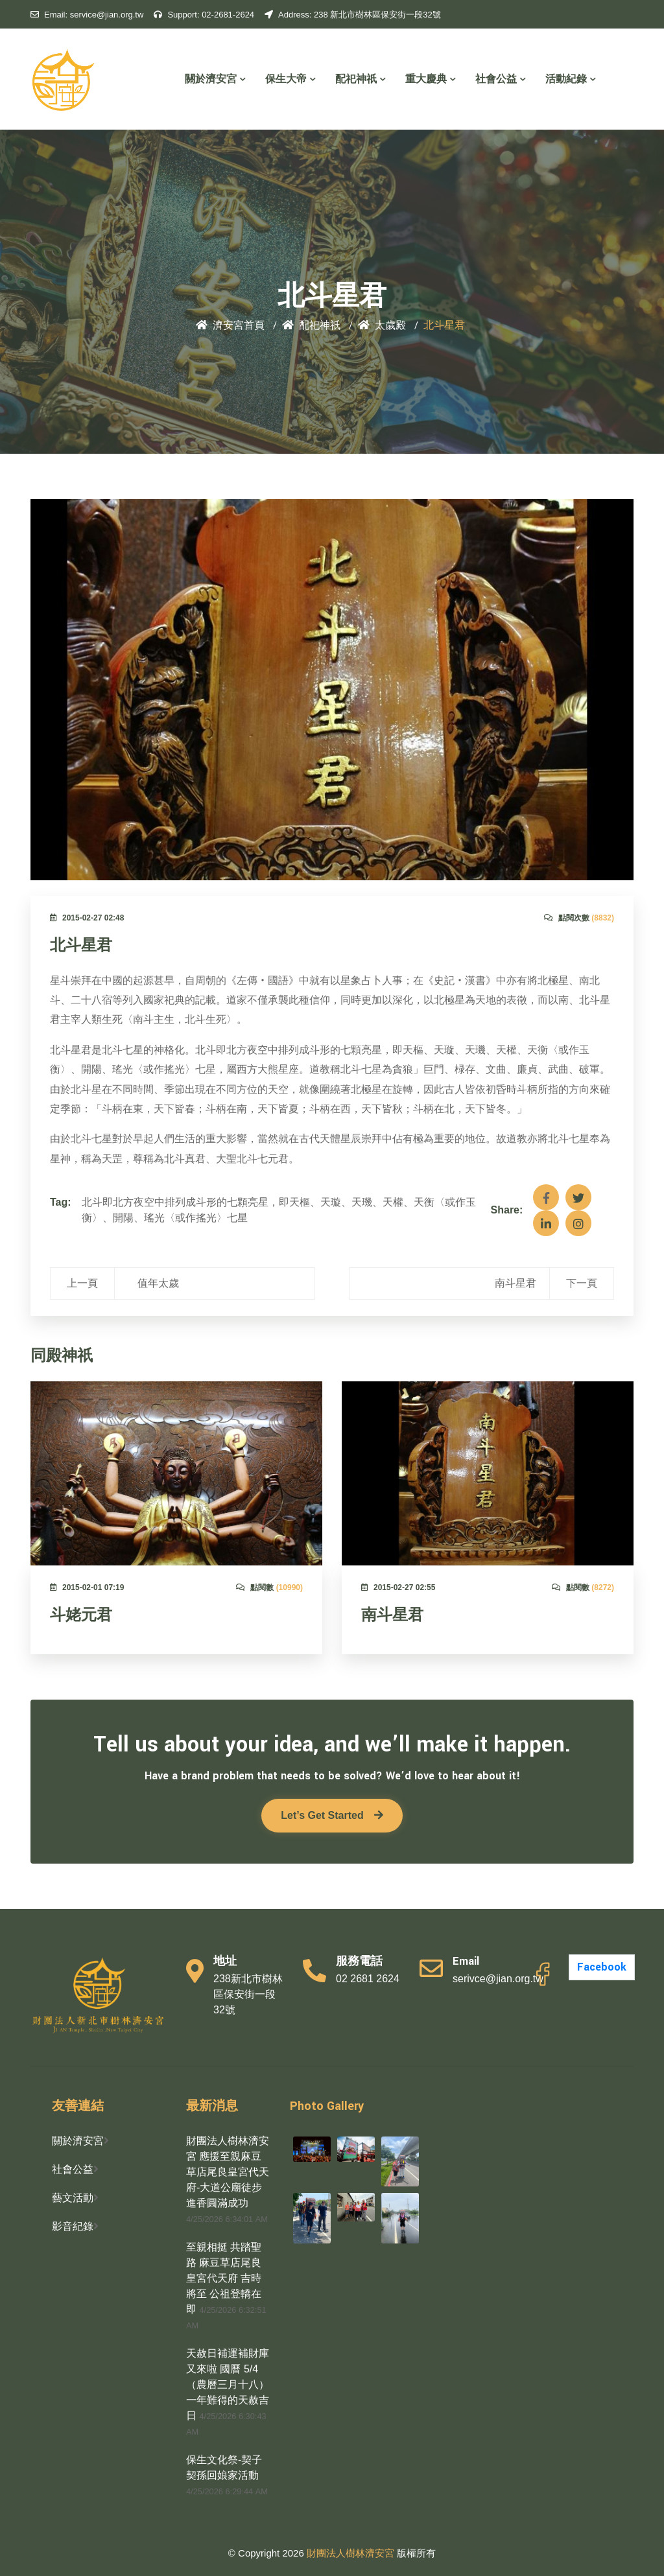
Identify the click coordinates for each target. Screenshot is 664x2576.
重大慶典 (430, 78)
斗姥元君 (81, 1615)
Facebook (601, 1967)
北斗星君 (81, 945)
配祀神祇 (360, 78)
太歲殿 (382, 326)
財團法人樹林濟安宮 (352, 2552)
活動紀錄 (570, 78)
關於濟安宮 (215, 78)
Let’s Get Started (332, 1815)
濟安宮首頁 (230, 326)
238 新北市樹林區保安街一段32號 (353, 14)
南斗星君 (392, 1615)
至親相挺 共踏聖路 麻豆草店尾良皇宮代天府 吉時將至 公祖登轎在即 (223, 2278)
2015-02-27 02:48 (87, 917)
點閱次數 (579, 917)
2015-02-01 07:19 (87, 1587)
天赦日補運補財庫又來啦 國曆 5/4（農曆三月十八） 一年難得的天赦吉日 (227, 2384)
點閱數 (269, 1587)
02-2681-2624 (204, 14)
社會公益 (500, 78)
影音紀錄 (72, 2226)
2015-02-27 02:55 (398, 1587)
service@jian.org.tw (86, 14)
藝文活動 (72, 2197)
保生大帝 (290, 78)
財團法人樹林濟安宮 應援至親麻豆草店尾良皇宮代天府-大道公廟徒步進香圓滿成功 (227, 2171)
